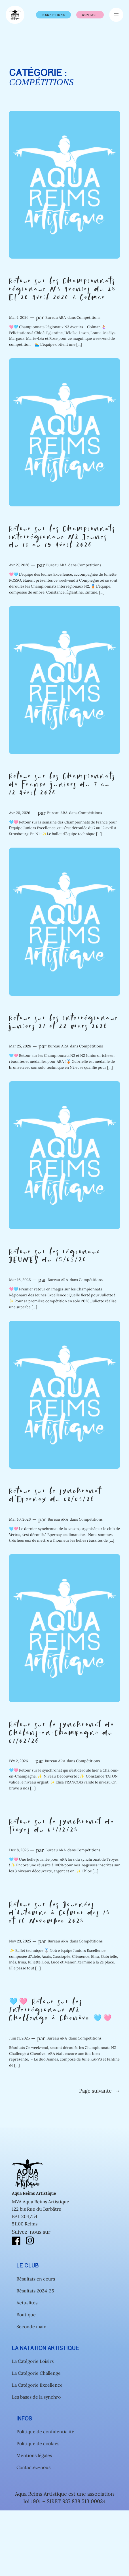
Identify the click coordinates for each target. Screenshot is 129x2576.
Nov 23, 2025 (20, 1941)
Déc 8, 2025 (19, 1850)
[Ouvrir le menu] (116, 14)
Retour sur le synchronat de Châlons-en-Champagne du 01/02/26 (62, 1733)
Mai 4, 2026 (19, 317)
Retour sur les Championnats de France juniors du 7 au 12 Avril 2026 (62, 785)
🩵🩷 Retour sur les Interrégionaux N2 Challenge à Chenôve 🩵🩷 (61, 2010)
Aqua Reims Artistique (34, 2193)
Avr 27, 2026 (19, 565)
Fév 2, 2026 (18, 1760)
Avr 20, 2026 (19, 812)
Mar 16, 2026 (20, 1279)
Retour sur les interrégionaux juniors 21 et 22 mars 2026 (64, 1023)
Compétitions (88, 317)
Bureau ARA (55, 317)
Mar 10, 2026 (20, 1519)
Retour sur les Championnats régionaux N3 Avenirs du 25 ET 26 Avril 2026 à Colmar (63, 289)
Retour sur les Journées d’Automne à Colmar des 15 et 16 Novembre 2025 (60, 1913)
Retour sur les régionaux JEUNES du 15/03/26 (55, 1256)
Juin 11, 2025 (19, 2038)
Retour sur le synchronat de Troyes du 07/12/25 (62, 1826)
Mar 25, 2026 (20, 1046)
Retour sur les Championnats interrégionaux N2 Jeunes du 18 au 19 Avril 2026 (62, 537)
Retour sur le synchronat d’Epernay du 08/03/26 (55, 1495)
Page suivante (99, 2091)
